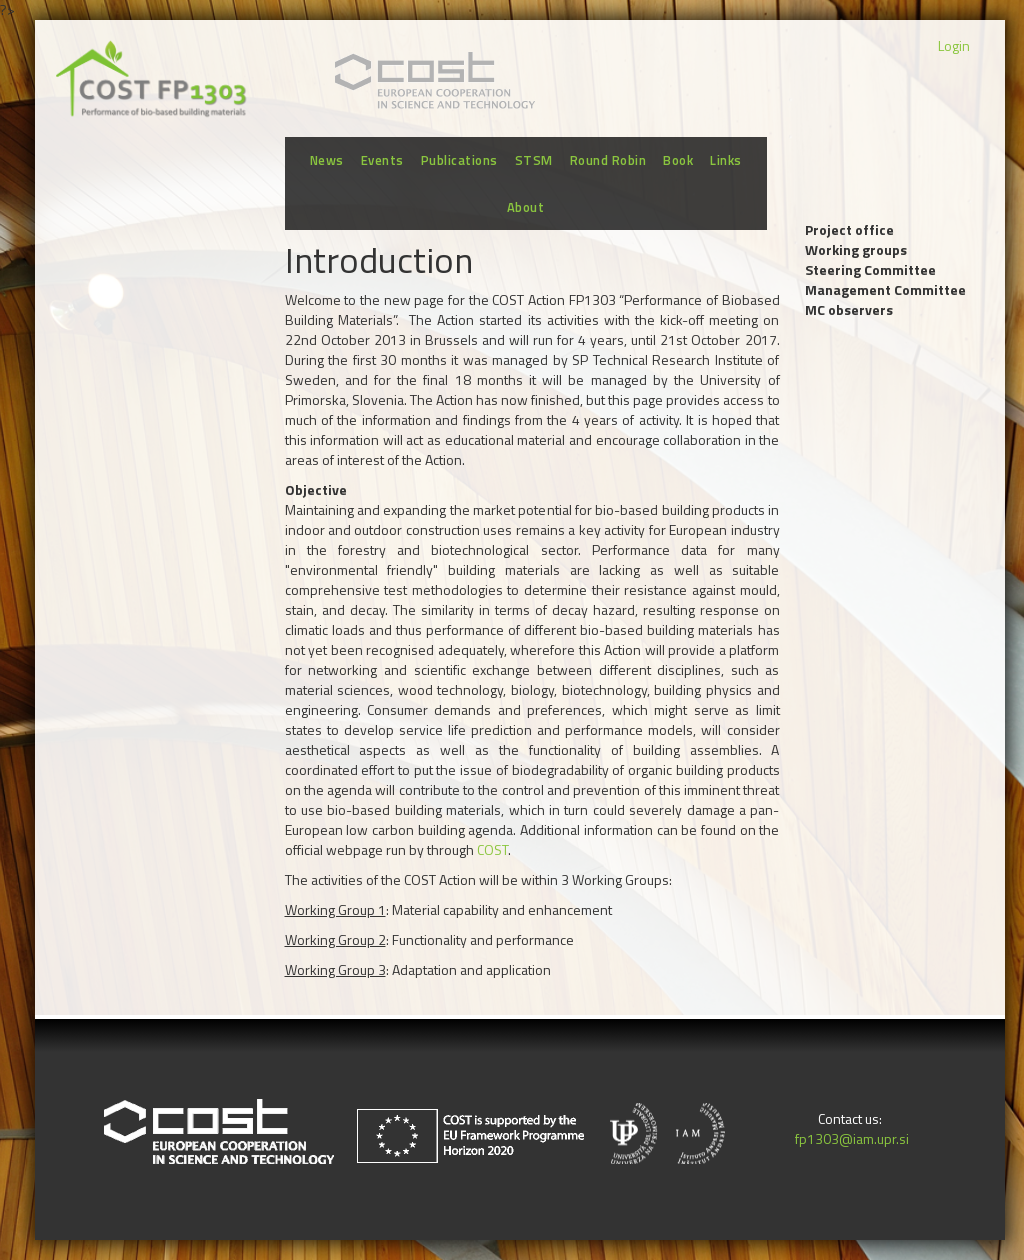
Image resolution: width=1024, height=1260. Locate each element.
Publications (459, 160)
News (327, 160)
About (526, 207)
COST (492, 849)
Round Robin (608, 160)
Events (382, 160)
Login (954, 45)
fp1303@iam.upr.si (850, 1139)
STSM (534, 160)
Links (726, 160)
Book (678, 160)
